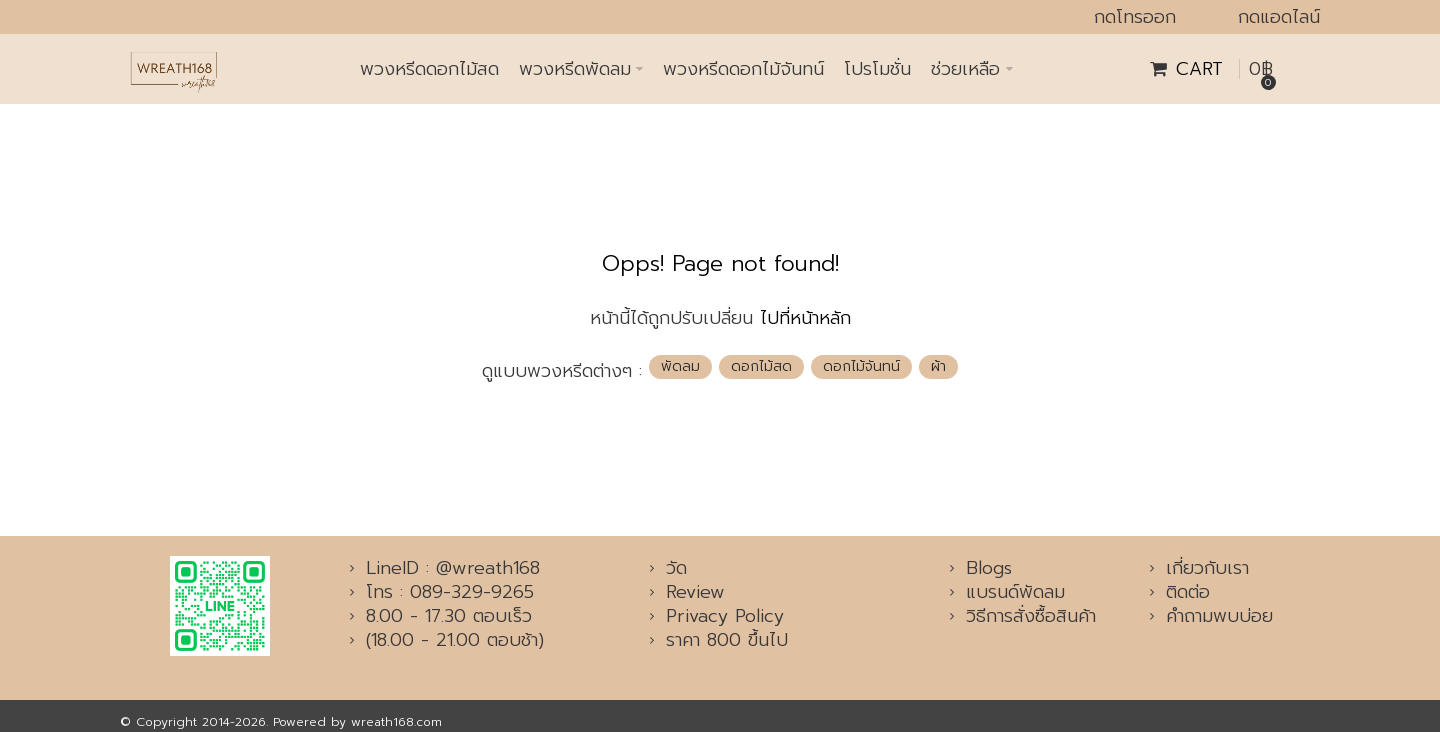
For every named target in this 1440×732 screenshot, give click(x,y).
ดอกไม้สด (761, 366)
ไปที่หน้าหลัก (805, 318)
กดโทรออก (1135, 17)
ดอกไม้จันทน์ (861, 366)
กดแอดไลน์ (1279, 17)
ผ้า (938, 366)
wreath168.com (396, 722)
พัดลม (680, 366)
